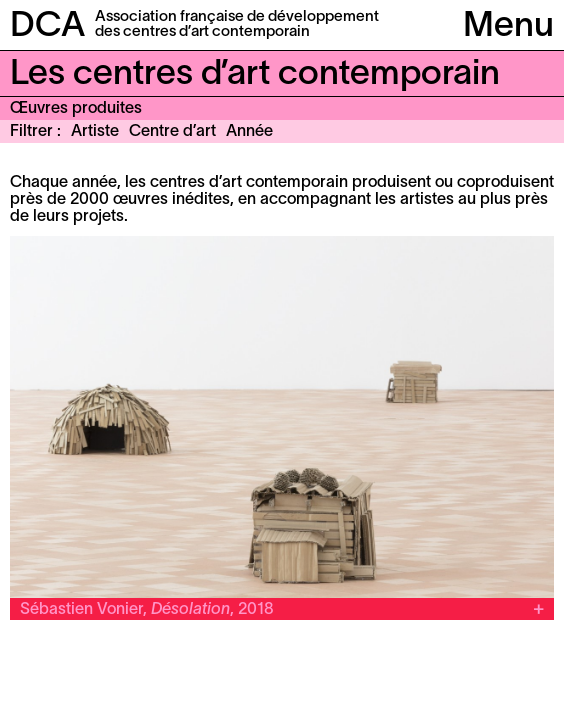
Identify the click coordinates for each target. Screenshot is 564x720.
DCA (47, 27)
